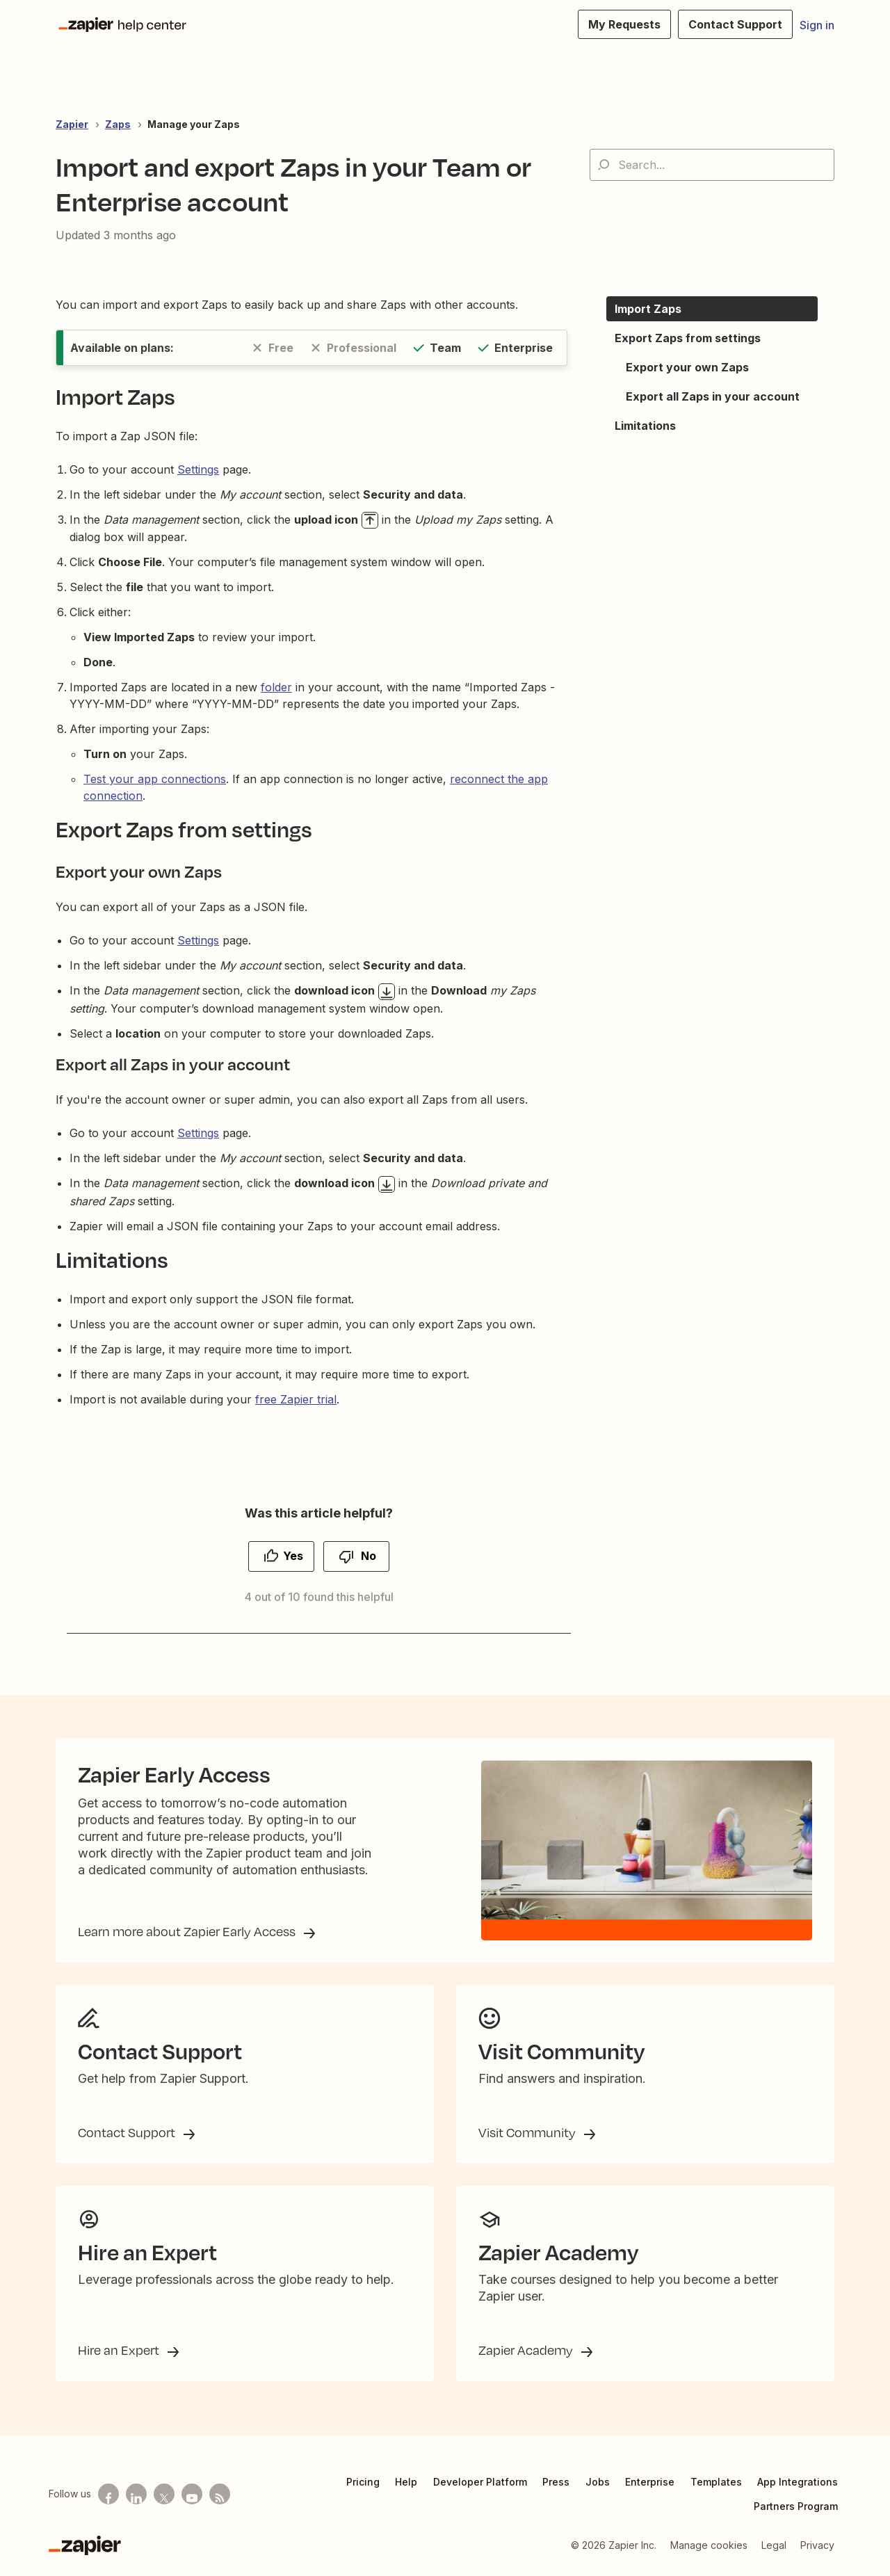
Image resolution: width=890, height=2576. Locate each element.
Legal (773, 2545)
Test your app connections (154, 779)
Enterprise (649, 2482)
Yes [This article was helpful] (293, 1556)
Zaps (118, 124)
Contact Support (128, 2132)
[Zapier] (85, 2545)
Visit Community (528, 2132)
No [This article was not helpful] (368, 1556)
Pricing (363, 2482)
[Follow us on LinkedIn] (136, 2494)
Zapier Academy (527, 2350)
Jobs (597, 2482)
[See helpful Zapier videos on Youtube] (191, 2494)
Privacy (817, 2545)
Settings (198, 469)
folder (276, 687)
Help (406, 2482)
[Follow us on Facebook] (108, 2494)
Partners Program (796, 2506)
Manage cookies (708, 2545)
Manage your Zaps (193, 124)
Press (555, 2482)
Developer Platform (480, 2482)
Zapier (72, 124)
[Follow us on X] (164, 2494)
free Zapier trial (296, 1399)
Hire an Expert (120, 2350)
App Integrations (797, 2482)
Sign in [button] (817, 25)
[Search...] (712, 165)
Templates (716, 2482)
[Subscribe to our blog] (219, 2494)
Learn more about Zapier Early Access (188, 1931)
